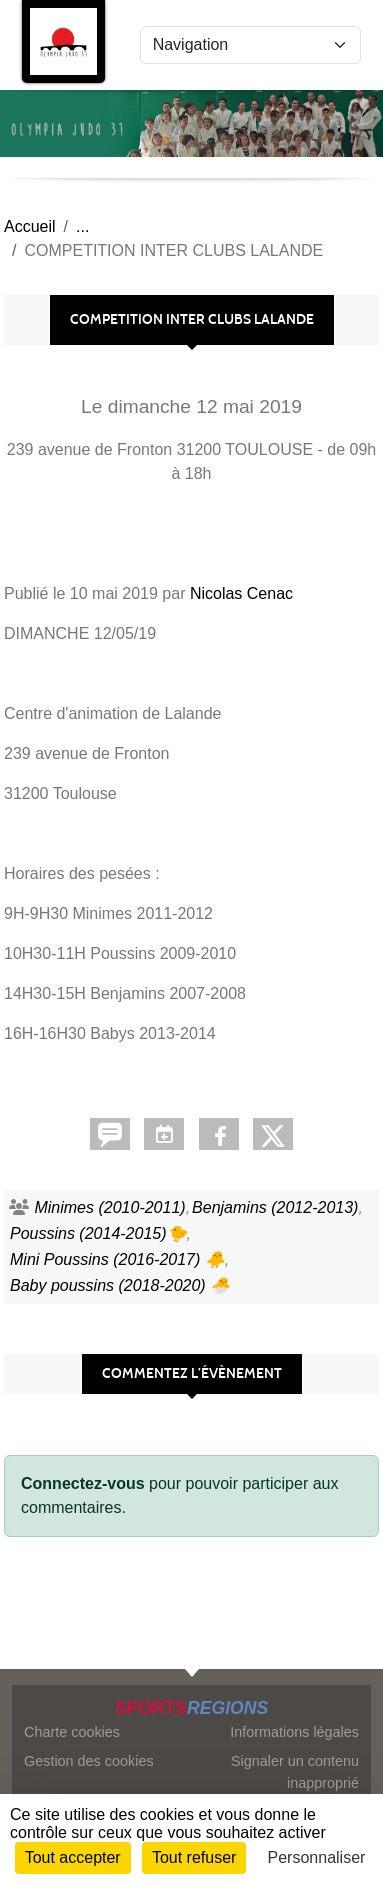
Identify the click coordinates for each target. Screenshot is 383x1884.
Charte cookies (72, 1732)
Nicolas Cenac (241, 593)
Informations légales (294, 1732)
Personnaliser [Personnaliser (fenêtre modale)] (317, 1857)
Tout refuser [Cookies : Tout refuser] (194, 1857)
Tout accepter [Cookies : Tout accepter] (73, 1857)
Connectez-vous (83, 1483)
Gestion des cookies (89, 1761)
